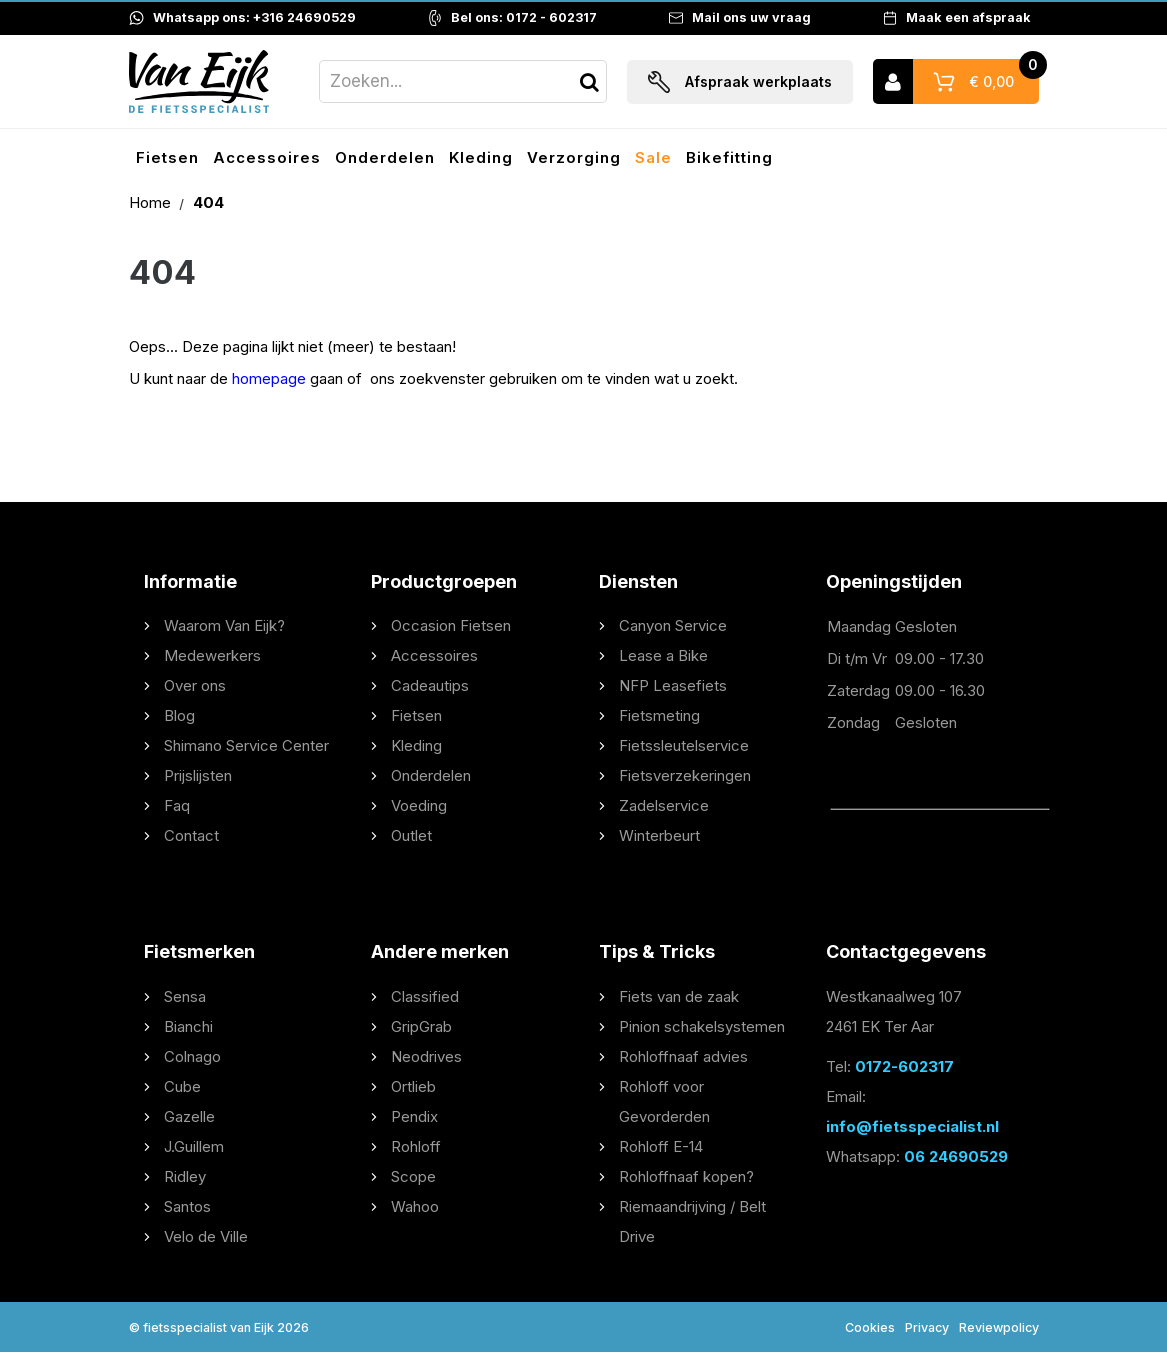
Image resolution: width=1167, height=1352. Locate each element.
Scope (413, 1176)
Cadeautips (430, 685)
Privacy (927, 1327)
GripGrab (421, 1026)
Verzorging (574, 157)
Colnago (192, 1056)
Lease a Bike (663, 655)
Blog (179, 715)
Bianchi (188, 1026)
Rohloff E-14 (661, 1146)
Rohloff (416, 1146)
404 (208, 202)
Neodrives (426, 1056)
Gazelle (189, 1116)
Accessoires (267, 157)
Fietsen (167, 157)
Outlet (411, 835)
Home (152, 202)
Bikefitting (729, 157)
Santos (187, 1206)
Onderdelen (385, 157)
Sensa (185, 996)
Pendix (414, 1116)
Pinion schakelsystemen (702, 1026)
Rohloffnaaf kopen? (686, 1176)
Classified (425, 996)
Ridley (185, 1176)
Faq (177, 805)
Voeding (419, 805)
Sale (653, 157)
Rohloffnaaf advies (683, 1056)
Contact (191, 835)
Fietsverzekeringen (685, 775)
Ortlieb (413, 1086)
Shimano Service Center (246, 745)
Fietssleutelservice (684, 745)
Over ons (195, 685)
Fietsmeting (659, 715)
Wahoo (415, 1206)
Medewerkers (212, 655)
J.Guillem (194, 1146)
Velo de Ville (206, 1236)
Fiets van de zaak (679, 996)
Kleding (481, 157)
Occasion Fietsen (451, 625)
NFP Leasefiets (673, 685)
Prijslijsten (198, 775)
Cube (182, 1086)
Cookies (870, 1327)
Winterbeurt (659, 835)
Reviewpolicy (999, 1327)
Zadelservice (664, 805)
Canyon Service (673, 625)
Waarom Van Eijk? (224, 625)
